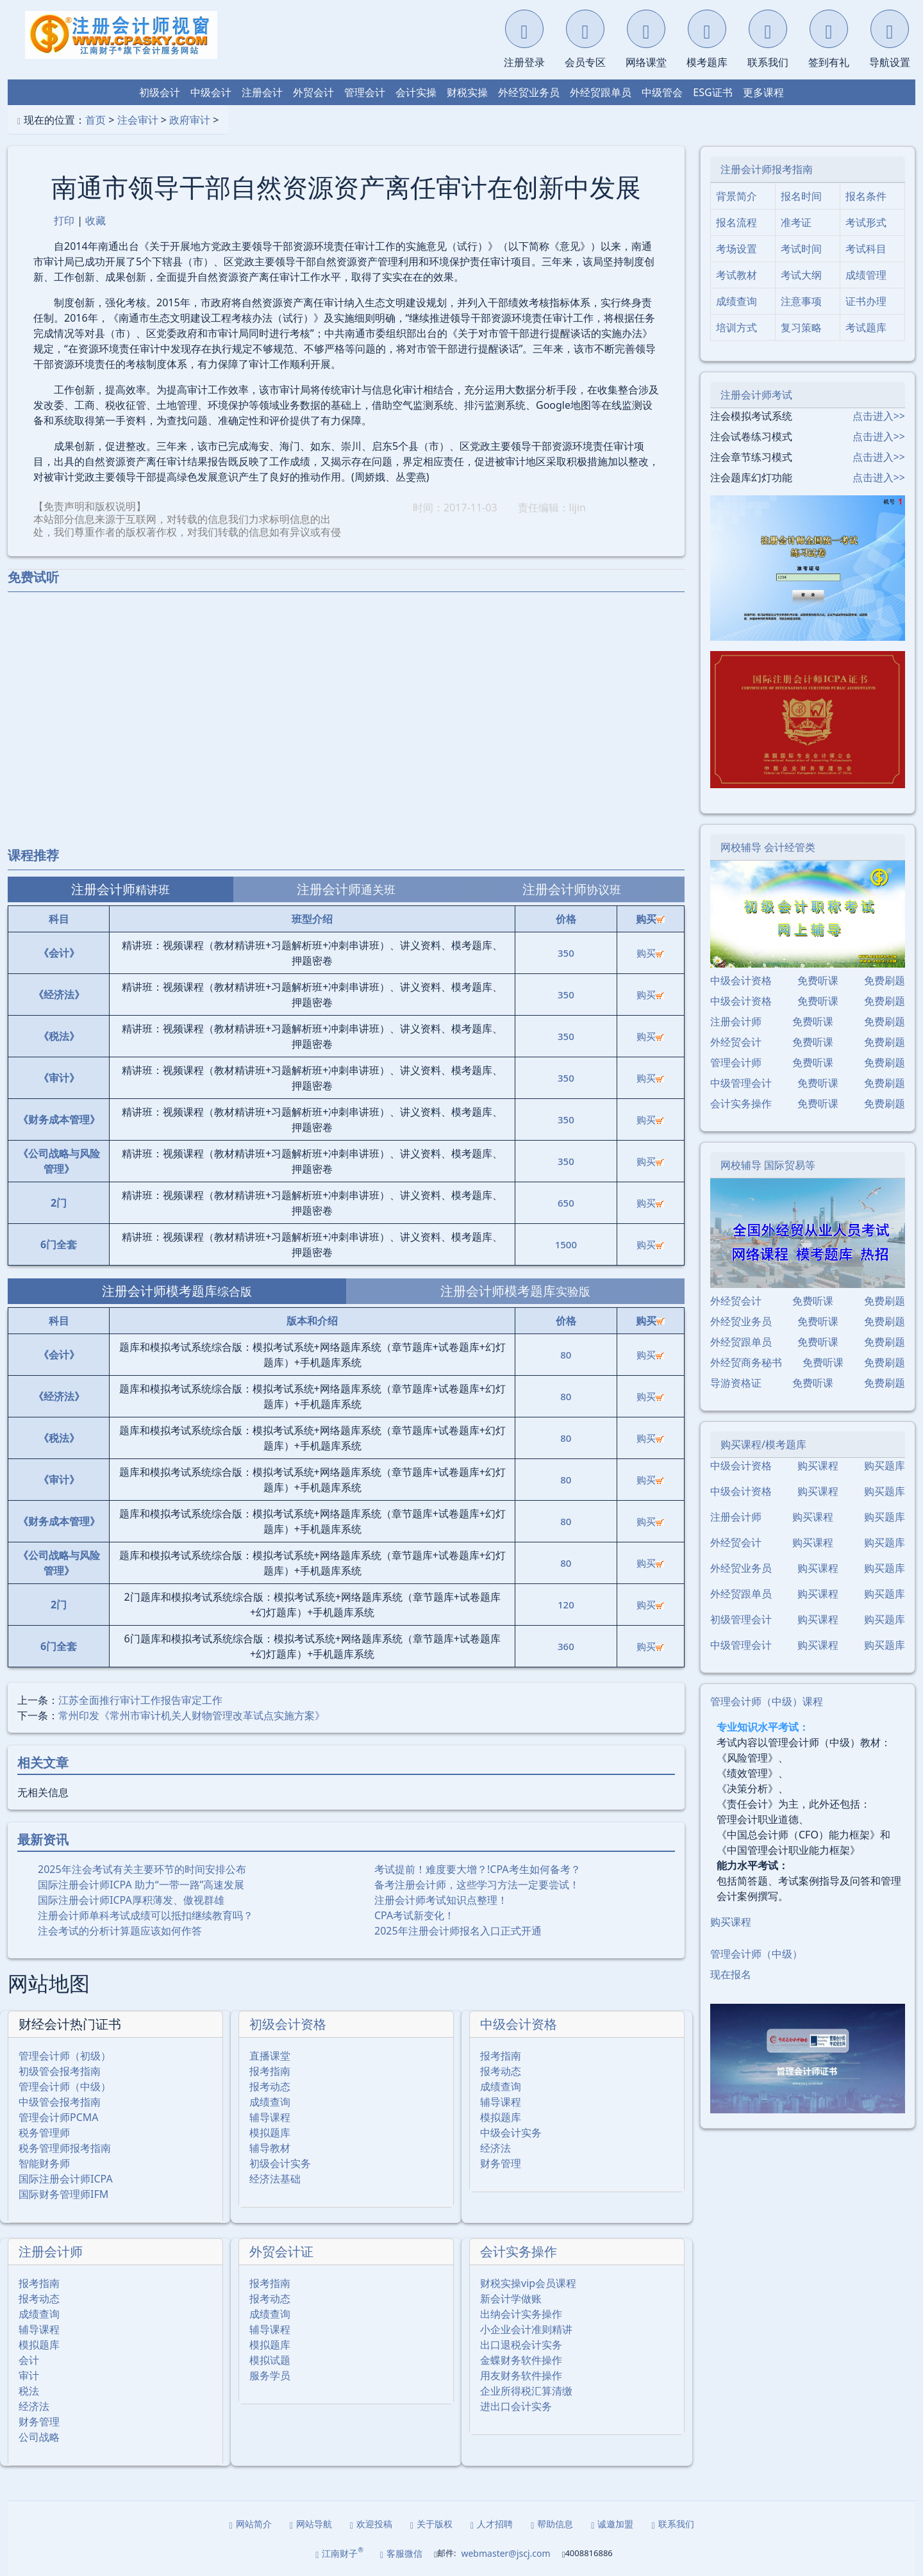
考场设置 (736, 249)
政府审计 (189, 120)
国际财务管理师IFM (63, 2194)
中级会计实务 (511, 2133)
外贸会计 (313, 92)
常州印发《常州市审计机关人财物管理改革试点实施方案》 (191, 1715)
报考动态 (269, 2086)
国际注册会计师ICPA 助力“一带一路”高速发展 (141, 1885)
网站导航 (311, 2524)
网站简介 (250, 2524)
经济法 (495, 2148)
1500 (566, 1244)
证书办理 (865, 301)
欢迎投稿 (371, 2524)
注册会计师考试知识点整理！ (441, 1900)
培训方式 (736, 327)
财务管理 (500, 2163)
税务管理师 (44, 2133)
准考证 (796, 222)
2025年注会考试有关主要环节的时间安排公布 (142, 1869)
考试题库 (865, 327)
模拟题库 (269, 2133)
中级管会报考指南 (60, 2102)
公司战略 (39, 2437)
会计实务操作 (518, 2251)
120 (566, 1604)
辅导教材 (269, 2148)
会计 (29, 2360)
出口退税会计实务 (521, 2345)
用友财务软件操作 (521, 2375)
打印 (64, 220)
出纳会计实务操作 (521, 2314)
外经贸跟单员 (600, 92)
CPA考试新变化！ (414, 1915)
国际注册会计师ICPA (66, 2179)
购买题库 (884, 1465)
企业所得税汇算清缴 (526, 2391)
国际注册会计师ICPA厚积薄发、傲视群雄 (131, 1900)
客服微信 (401, 2553)
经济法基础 (275, 2179)
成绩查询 (269, 2102)
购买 (650, 952)
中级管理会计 (741, 1083)
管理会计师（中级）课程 (766, 1701)
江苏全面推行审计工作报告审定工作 (140, 1700)
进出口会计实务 (516, 2406)
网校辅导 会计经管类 (767, 847)
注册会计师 (51, 2251)
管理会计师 (735, 1062)
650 (566, 1202)
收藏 (95, 220)
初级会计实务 (280, 2163)
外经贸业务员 (529, 92)
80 (565, 1354)
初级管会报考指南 (60, 2071)
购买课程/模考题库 (763, 1444)
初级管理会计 (741, 1619)
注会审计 (137, 120)
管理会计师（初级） (65, 2056)
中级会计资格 (518, 2024)
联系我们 (672, 2524)
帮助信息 (552, 2524)
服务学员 (269, 2375)
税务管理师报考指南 (65, 2148)
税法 (29, 2391)
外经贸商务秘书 (746, 1362)
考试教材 (736, 275)
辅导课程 (269, 2117)
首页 (95, 120)
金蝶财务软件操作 (521, 2360)
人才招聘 (491, 2524)
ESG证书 (712, 92)
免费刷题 (884, 980)
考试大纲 (801, 275)
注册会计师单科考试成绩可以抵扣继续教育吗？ (145, 1915)
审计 (29, 2375)
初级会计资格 (287, 2024)
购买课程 (817, 1465)
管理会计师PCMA (59, 2117)
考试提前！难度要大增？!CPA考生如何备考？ (477, 1869)
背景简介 (736, 196)
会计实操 (416, 92)
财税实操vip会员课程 (528, 2283)
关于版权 (431, 2524)
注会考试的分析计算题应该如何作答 (120, 1931)
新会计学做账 (511, 2298)
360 (566, 1646)
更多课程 (763, 92)
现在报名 (730, 1974)
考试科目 (865, 249)
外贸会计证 (281, 2251)
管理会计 (364, 92)
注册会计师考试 (756, 395)
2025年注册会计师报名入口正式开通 (458, 1931)
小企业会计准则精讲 (526, 2329)
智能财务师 (44, 2163)
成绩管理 (865, 275)
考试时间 (801, 249)
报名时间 (801, 196)
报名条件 (865, 196)
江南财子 (339, 2552)
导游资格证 (735, 1383)
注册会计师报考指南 (766, 169)
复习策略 (801, 327)
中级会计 (210, 92)
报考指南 (269, 2071)
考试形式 (865, 222)
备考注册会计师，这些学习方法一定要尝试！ (476, 1885)
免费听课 (817, 980)
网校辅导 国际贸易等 (767, 1165)
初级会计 (159, 92)
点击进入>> (878, 416)
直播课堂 (269, 2056)
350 (566, 952)
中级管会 (662, 92)
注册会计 (262, 92)
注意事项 (801, 301)
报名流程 (736, 222)
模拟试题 (269, 2360)
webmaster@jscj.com (505, 2553)
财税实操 (467, 92)
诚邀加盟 (612, 2524)
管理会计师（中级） (65, 2086)
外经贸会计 (735, 1042)
